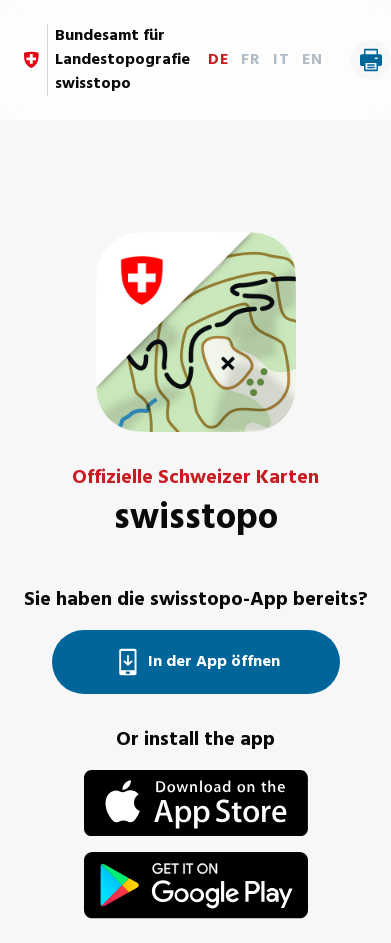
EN (312, 60)
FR (251, 60)
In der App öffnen (196, 662)
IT (281, 60)
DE (218, 60)
